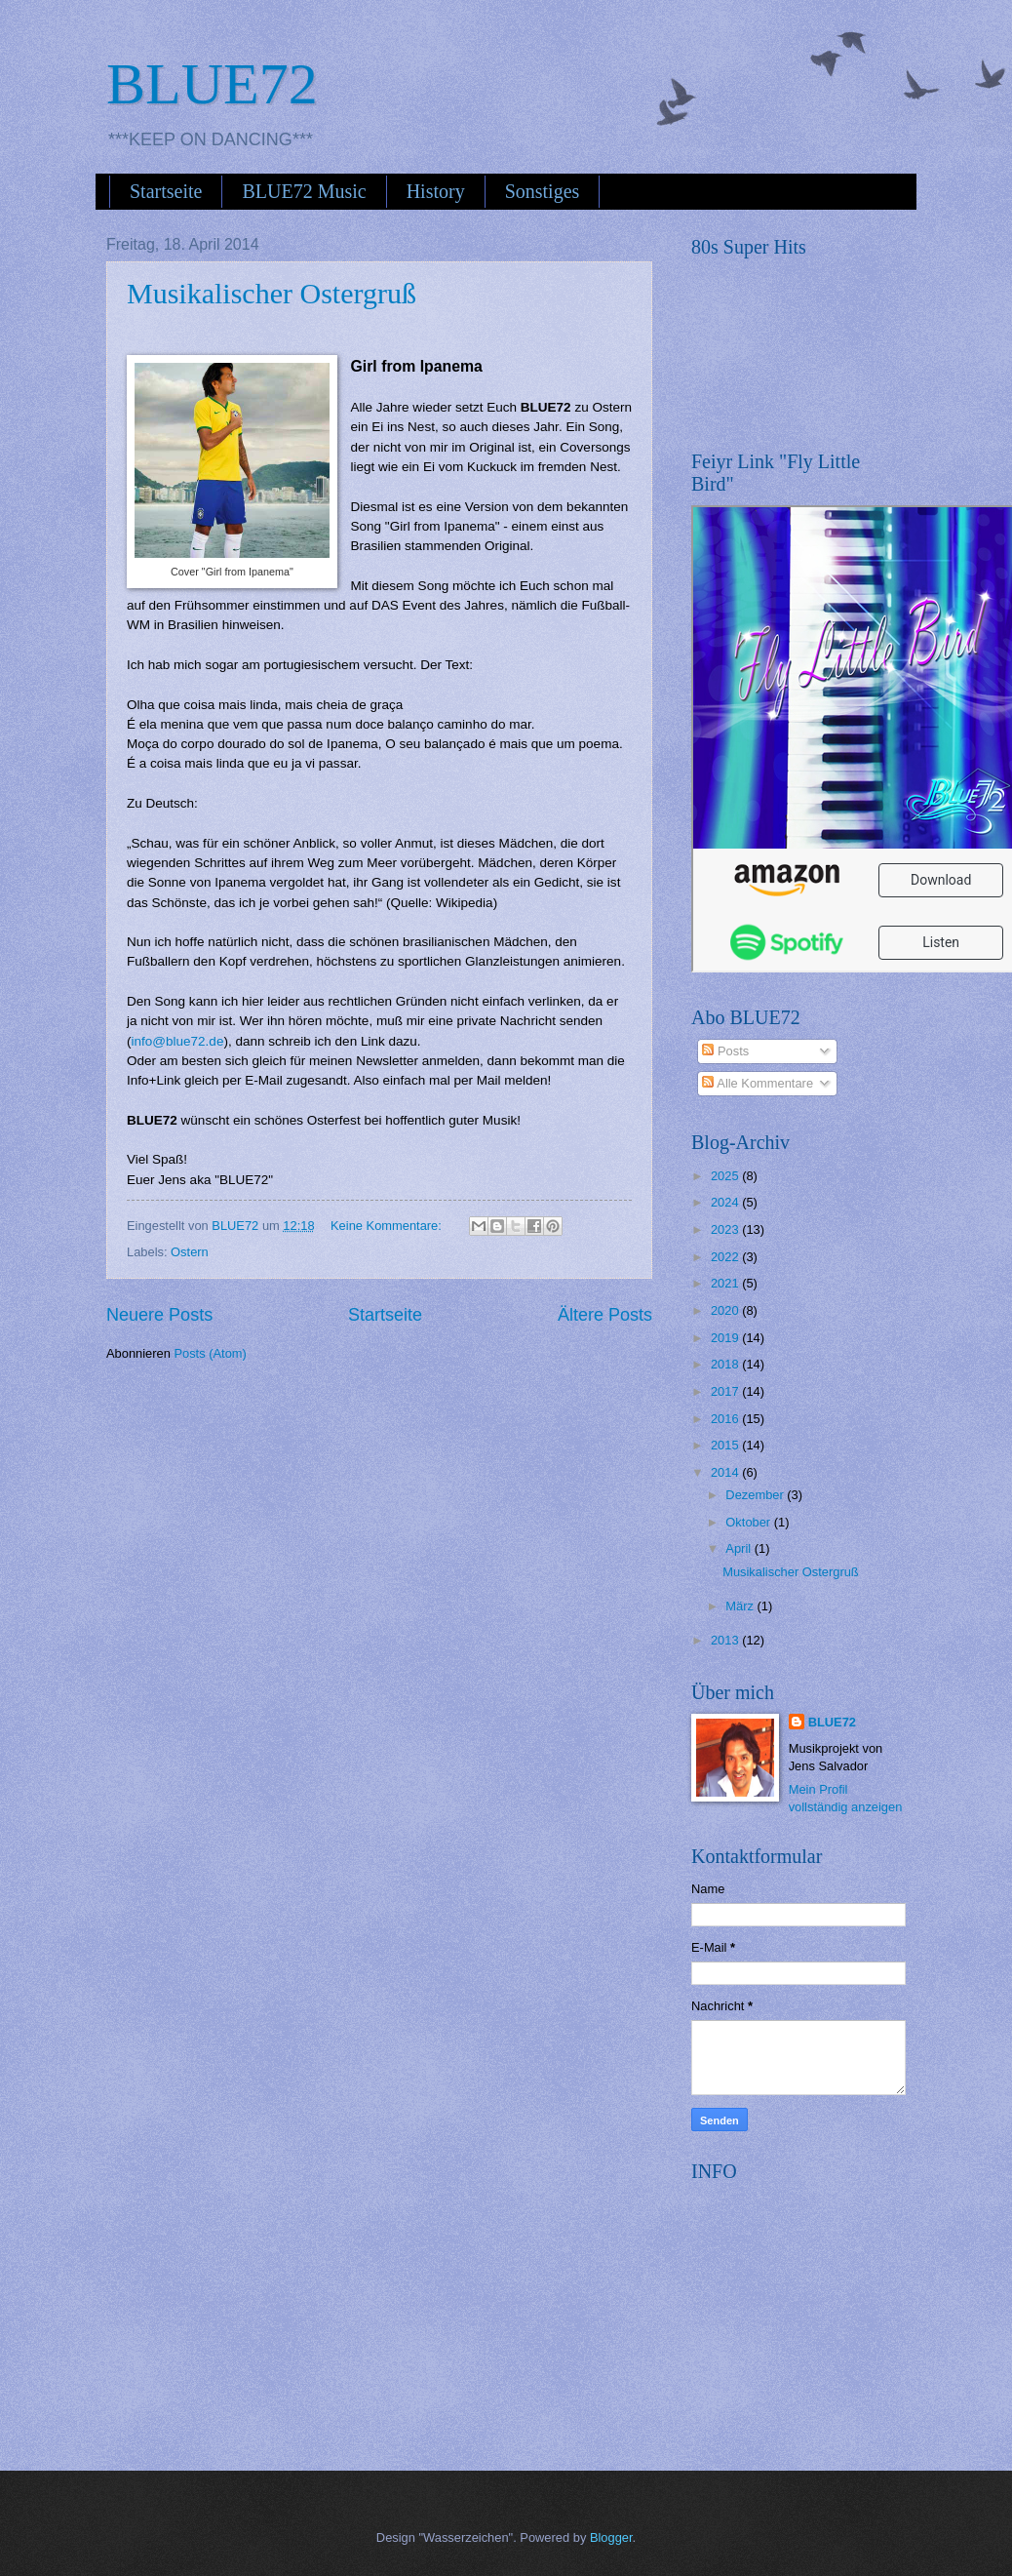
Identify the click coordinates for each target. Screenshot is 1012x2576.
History (436, 191)
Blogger (611, 2537)
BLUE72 (212, 84)
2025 (726, 1176)
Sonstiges (542, 191)
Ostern (190, 1252)
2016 (726, 1418)
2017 (726, 1391)
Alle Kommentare (757, 1083)
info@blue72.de (178, 1041)
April (739, 1548)
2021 (726, 1283)
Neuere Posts (159, 1315)
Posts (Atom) (210, 1353)
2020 (726, 1310)
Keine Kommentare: (388, 1225)
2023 (726, 1229)
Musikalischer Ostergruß (271, 293)
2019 (726, 1337)
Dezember (756, 1494)
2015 (726, 1445)
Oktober (749, 1522)
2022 (726, 1256)
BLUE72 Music (304, 191)
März (741, 1606)
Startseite (166, 191)
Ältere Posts (605, 1315)
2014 (726, 1472)
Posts (725, 1051)
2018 (726, 1364)
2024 (726, 1202)
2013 (726, 1640)
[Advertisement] (837, 2315)
